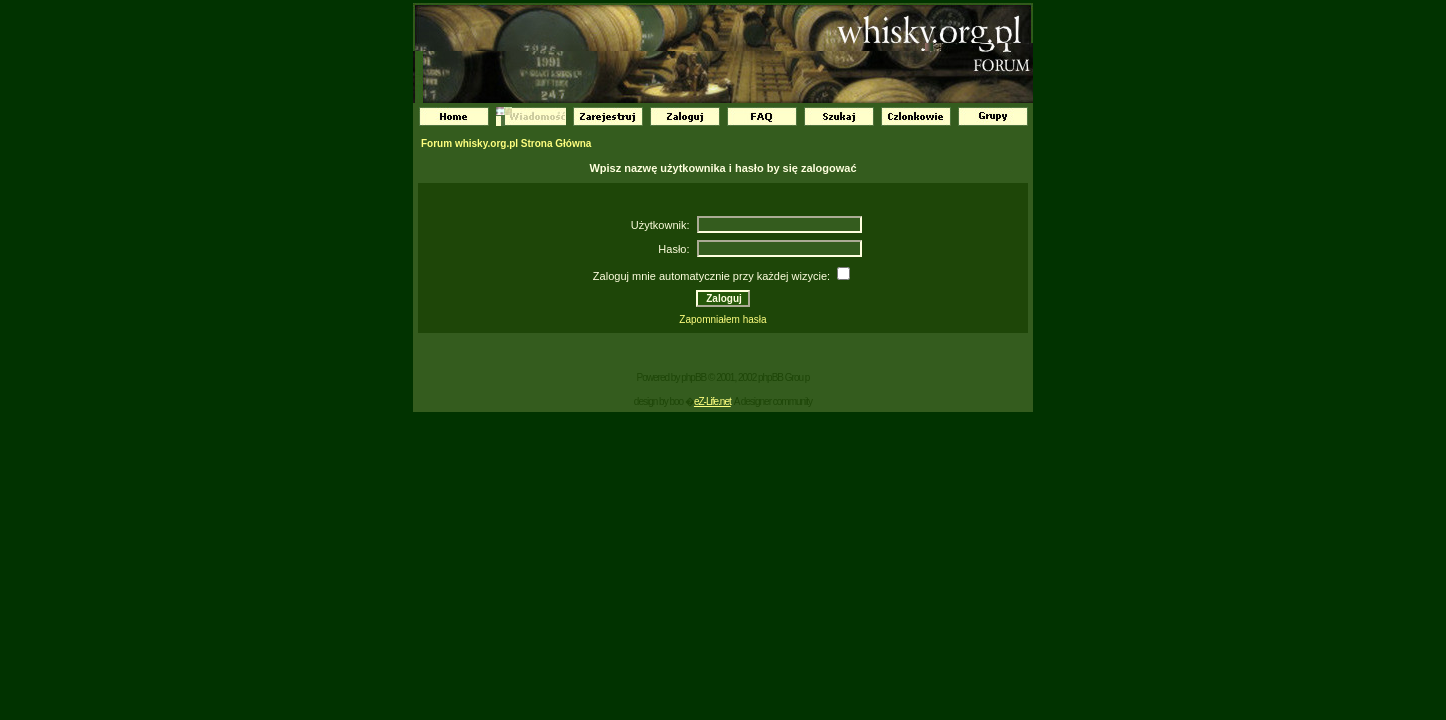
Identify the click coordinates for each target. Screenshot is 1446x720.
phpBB (693, 377)
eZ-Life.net (712, 401)
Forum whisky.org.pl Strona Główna (506, 143)
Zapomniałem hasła (722, 319)
